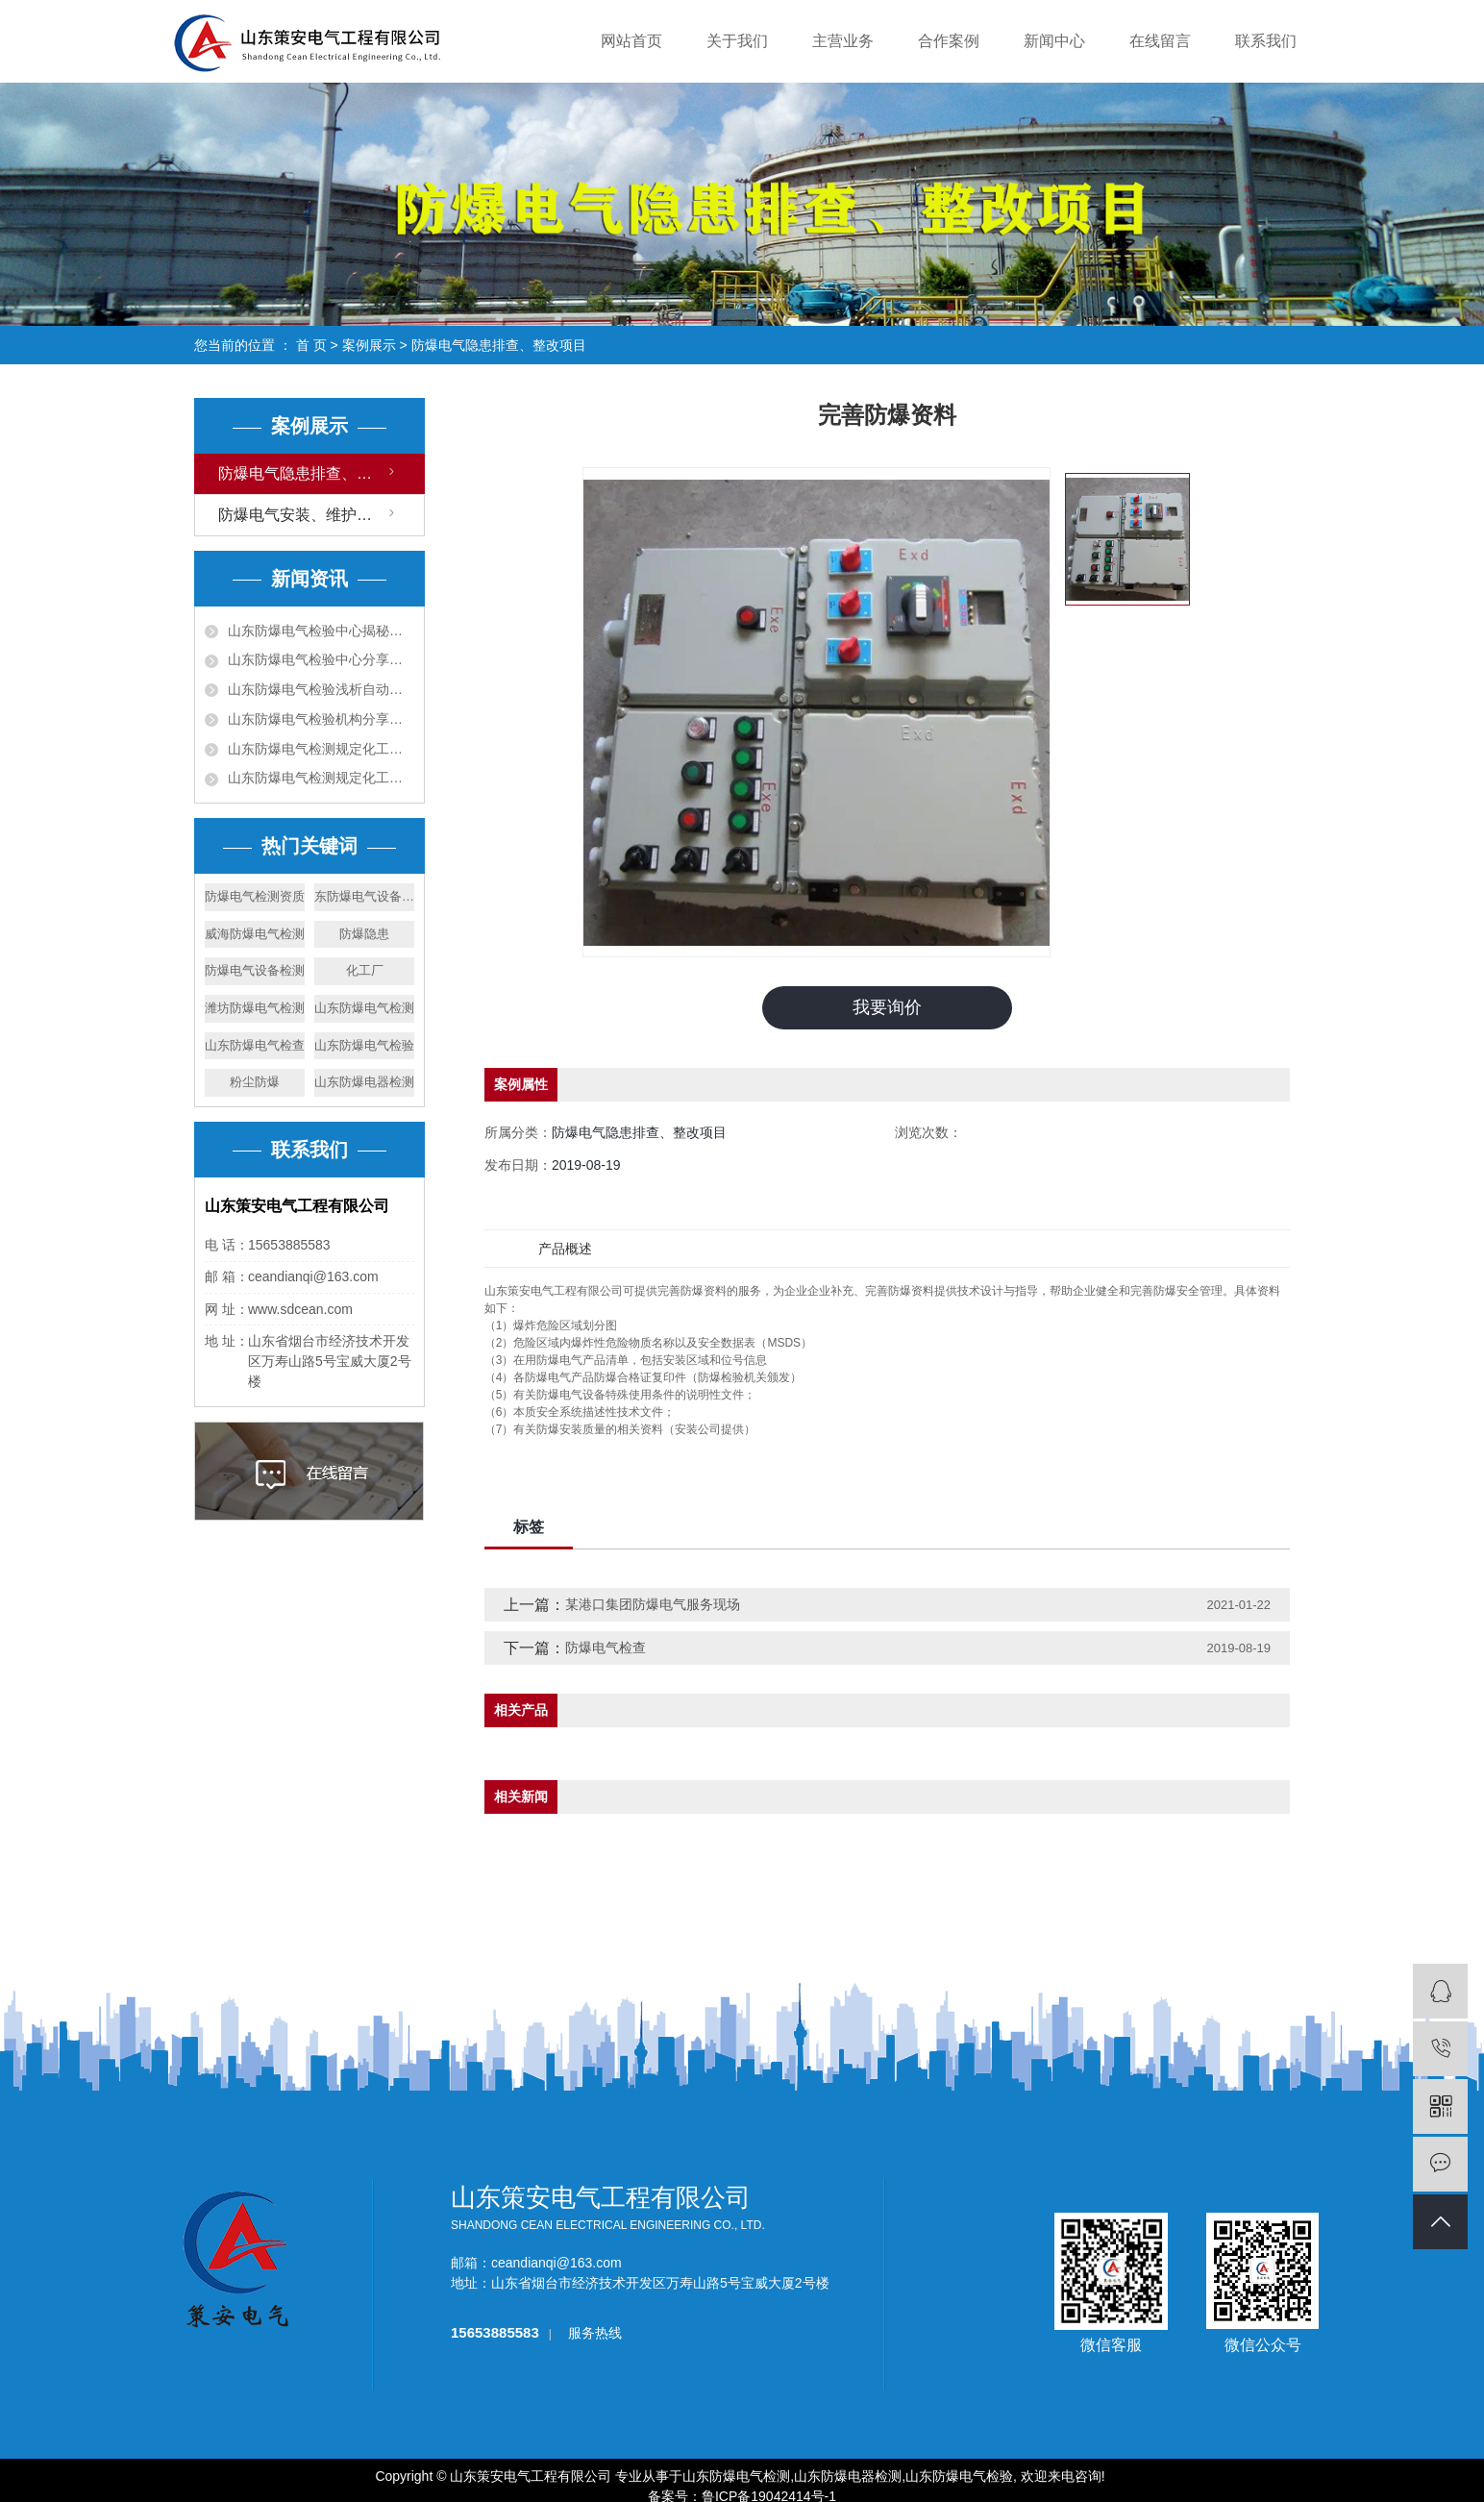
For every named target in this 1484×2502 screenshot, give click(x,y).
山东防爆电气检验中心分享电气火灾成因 (321, 659)
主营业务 (843, 41)
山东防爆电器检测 (364, 1082)
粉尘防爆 (255, 1082)
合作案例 (948, 41)
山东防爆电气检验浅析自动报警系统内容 (321, 689)
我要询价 (887, 1007)
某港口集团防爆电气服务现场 (652, 1604)
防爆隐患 (364, 934)
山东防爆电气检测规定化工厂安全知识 (321, 777)
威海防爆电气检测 (255, 934)
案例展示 (369, 345)
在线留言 (1160, 41)
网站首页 (631, 41)
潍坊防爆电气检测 (255, 1008)
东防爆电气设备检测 (364, 896)
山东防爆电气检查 (255, 1045)
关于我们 (737, 41)
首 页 (311, 345)
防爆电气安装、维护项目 (302, 515)
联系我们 (1266, 41)
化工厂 (364, 970)
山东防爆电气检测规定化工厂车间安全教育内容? (321, 748)
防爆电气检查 (605, 1647)
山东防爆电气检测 (364, 1008)
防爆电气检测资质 (255, 896)
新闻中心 (1054, 41)
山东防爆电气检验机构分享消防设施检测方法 (321, 719)
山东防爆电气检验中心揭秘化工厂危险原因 (321, 630)
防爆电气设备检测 (255, 970)
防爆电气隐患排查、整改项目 (498, 345)
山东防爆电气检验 (364, 1045)
